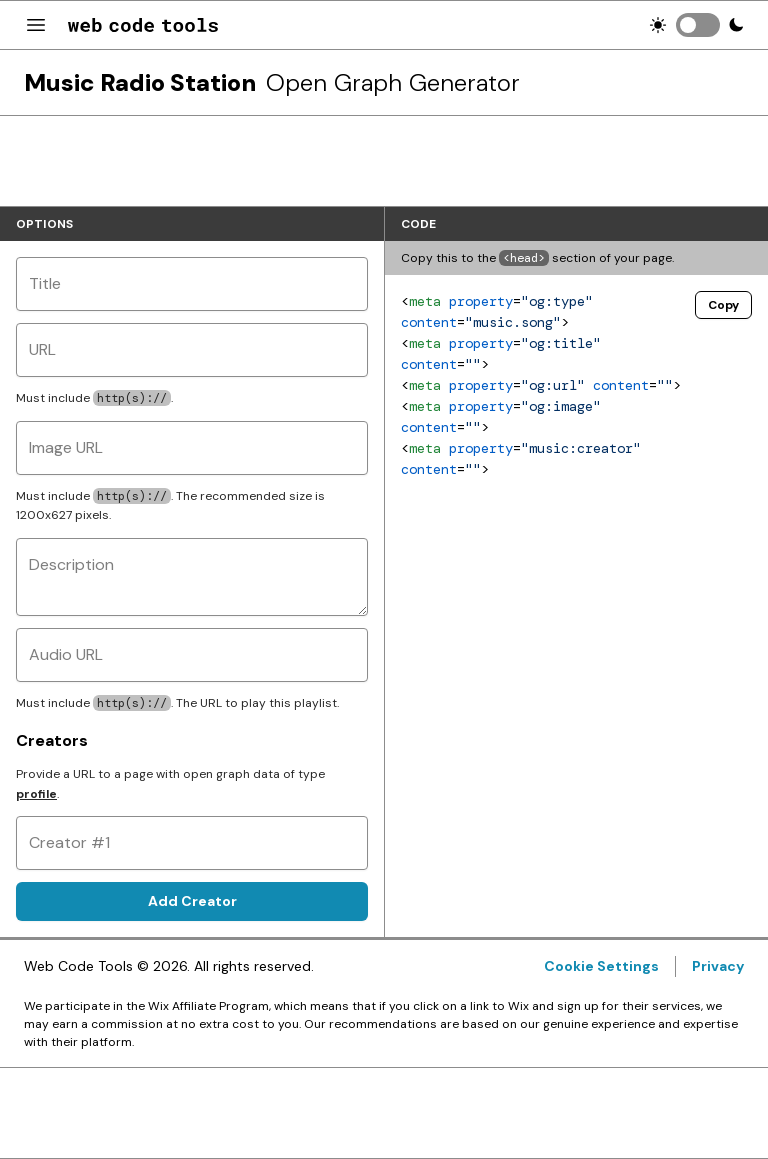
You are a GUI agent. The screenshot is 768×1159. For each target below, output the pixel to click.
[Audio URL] (192, 655)
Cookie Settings (601, 966)
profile (36, 794)
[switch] (698, 25)
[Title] (192, 284)
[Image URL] (192, 448)
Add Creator (192, 901)
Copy (723, 305)
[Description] (192, 577)
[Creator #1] (192, 843)
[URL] (192, 350)
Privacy (718, 966)
